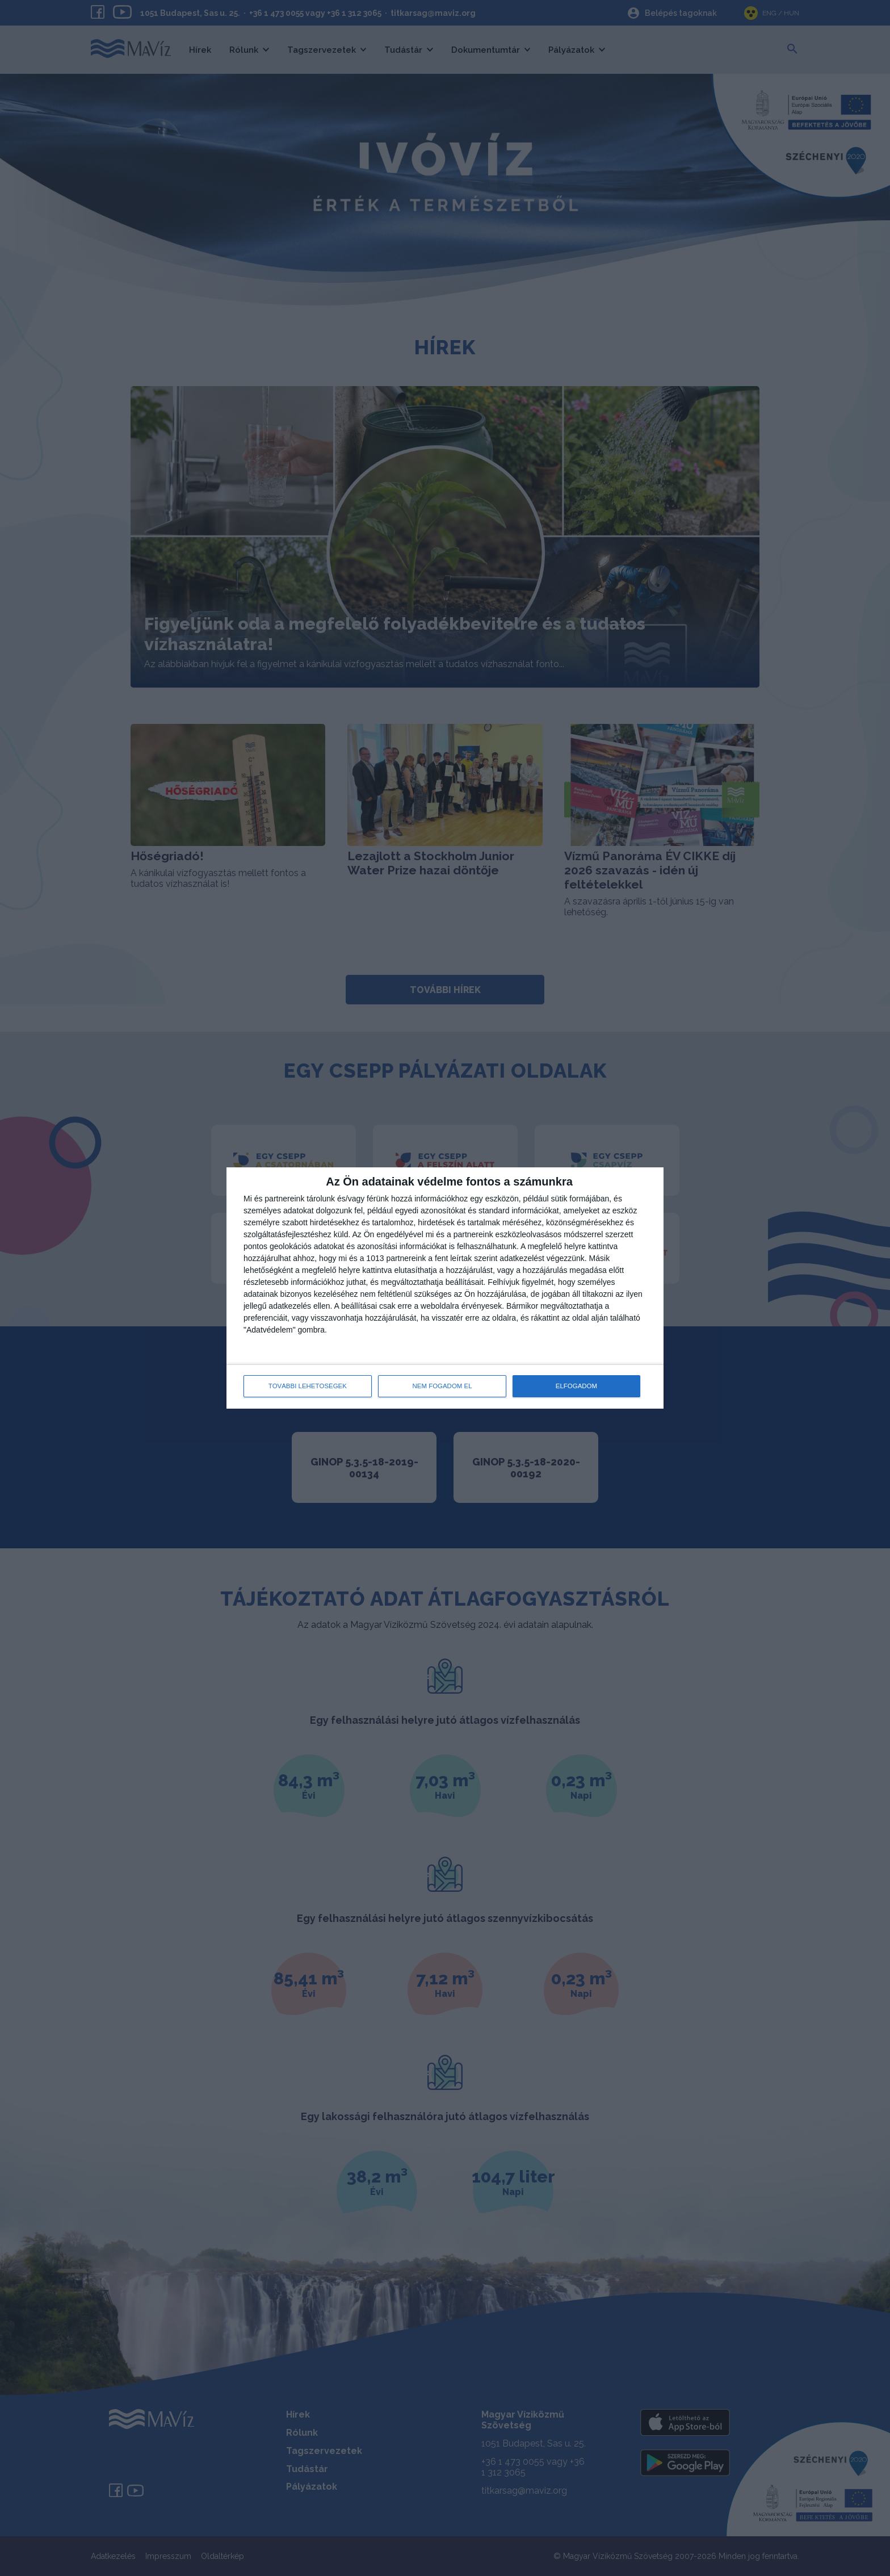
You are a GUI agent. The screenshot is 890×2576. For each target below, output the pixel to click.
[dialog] (445, 1288)
